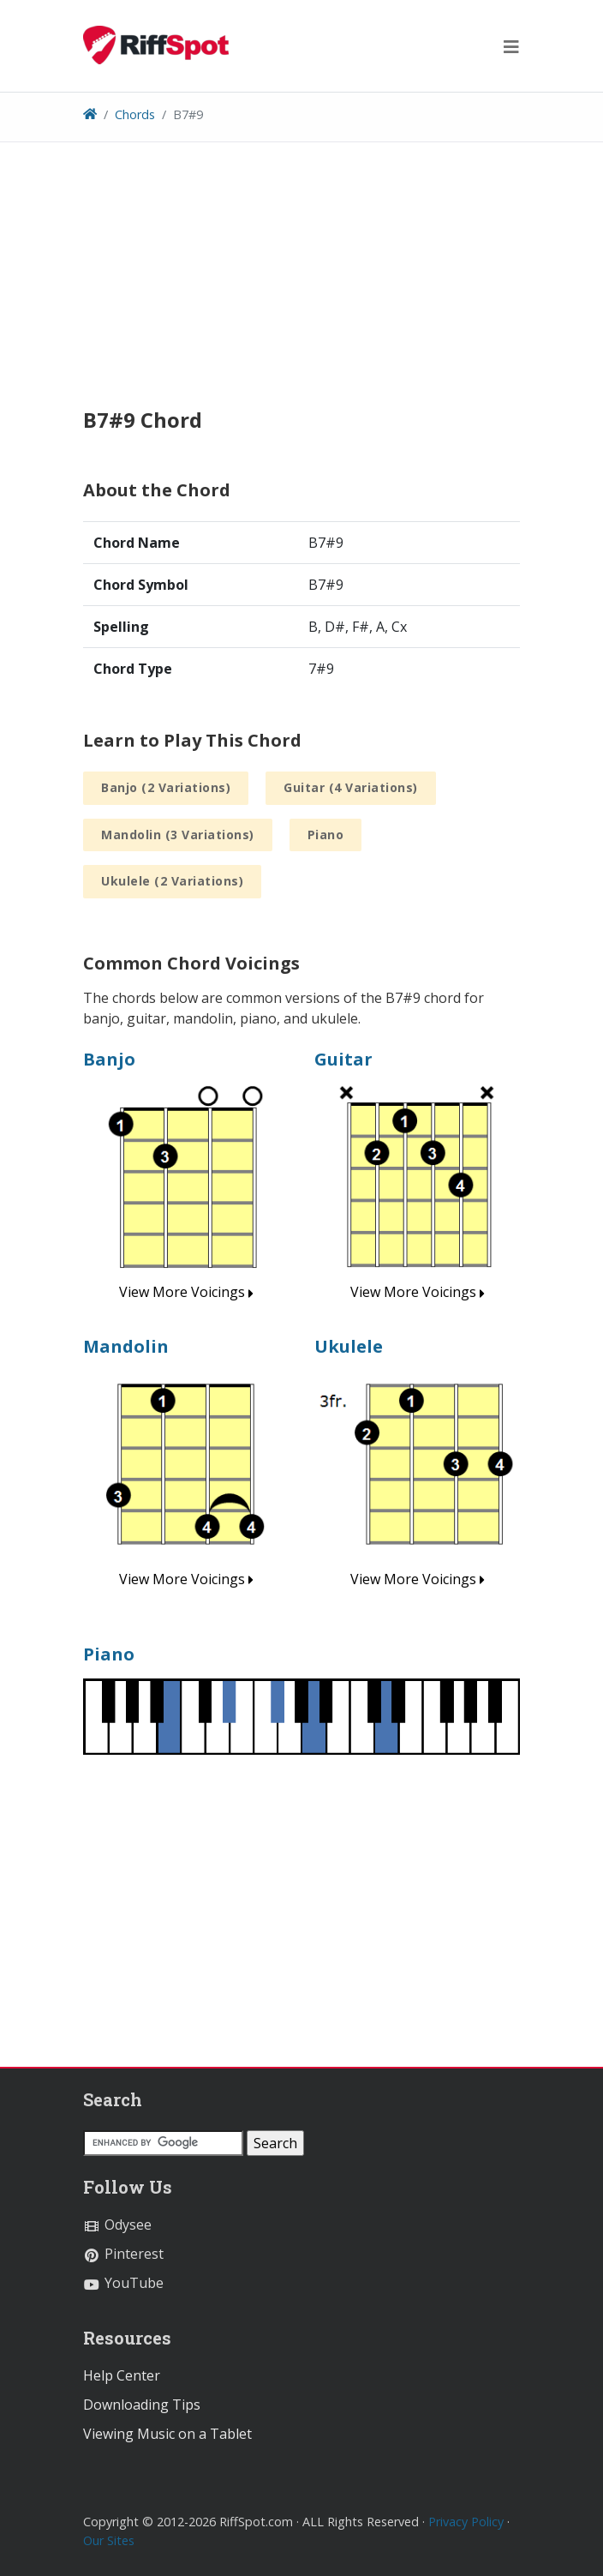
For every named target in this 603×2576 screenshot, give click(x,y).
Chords (135, 114)
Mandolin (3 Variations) (177, 834)
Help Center (121, 2375)
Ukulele (348, 1346)
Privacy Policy (466, 2521)
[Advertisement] (301, 288)
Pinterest (123, 2253)
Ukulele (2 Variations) (172, 881)
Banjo (109, 1059)
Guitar (343, 1059)
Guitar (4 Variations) (351, 787)
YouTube (123, 2282)
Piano (325, 834)
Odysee (117, 2224)
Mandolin (126, 1346)
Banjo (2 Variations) (165, 787)
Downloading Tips (141, 2404)
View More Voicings (186, 1291)
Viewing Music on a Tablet (167, 2433)
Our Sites (108, 2540)
